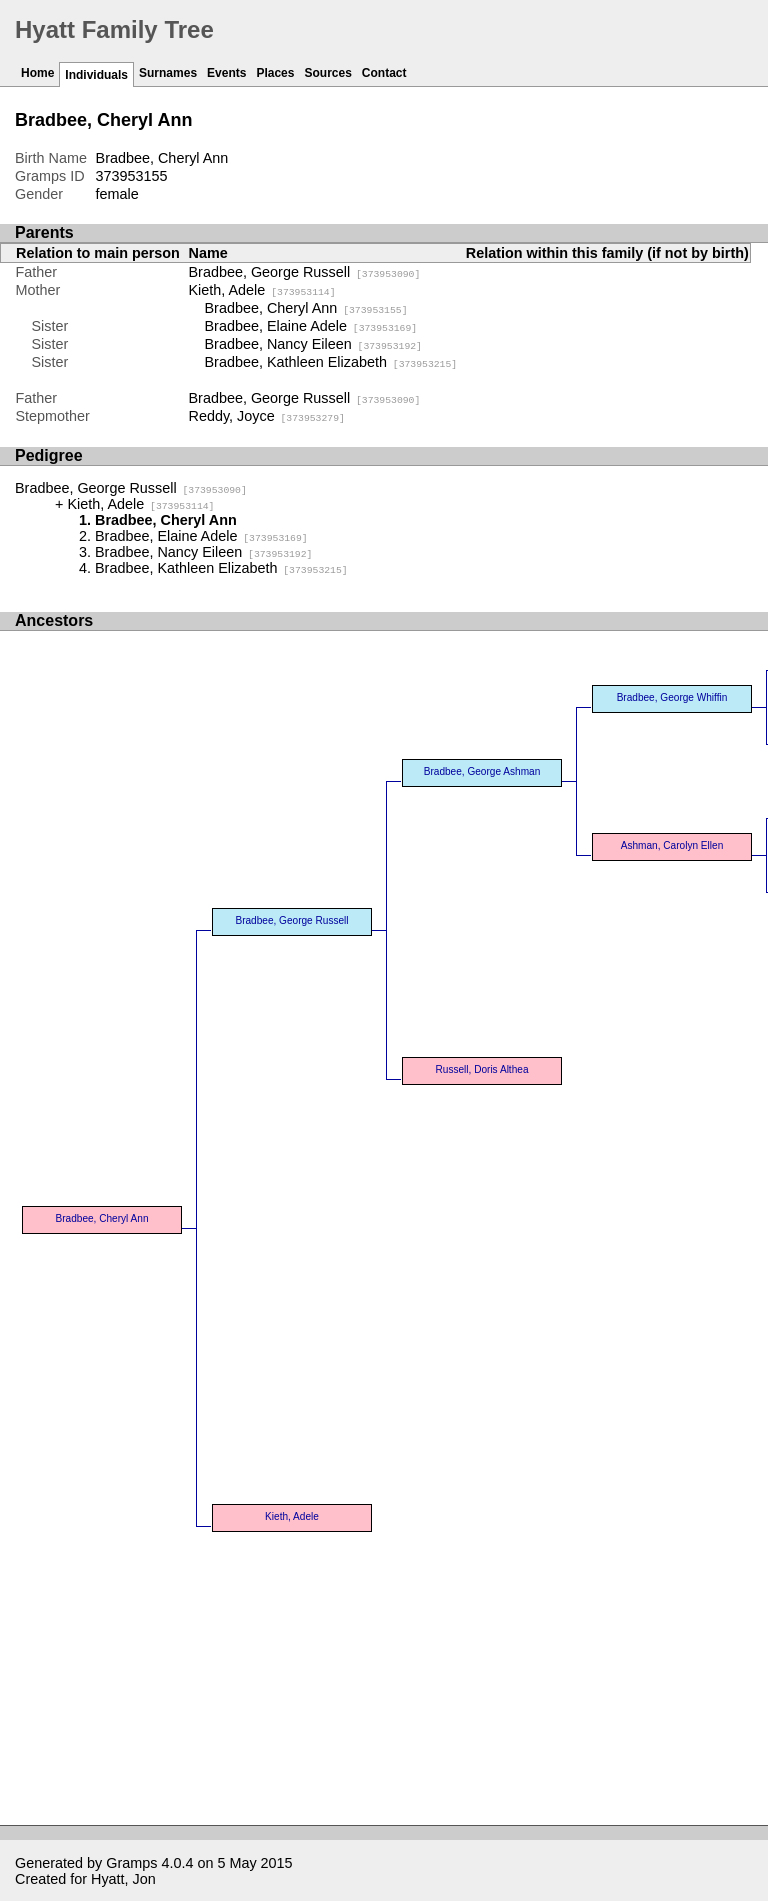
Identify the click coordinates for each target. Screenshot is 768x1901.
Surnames (168, 73)
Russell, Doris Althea (482, 1069)
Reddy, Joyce (267, 416)
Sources (327, 73)
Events (226, 73)
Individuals (96, 75)
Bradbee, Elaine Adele (311, 326)
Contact (384, 73)
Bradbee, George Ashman (482, 771)
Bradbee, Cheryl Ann (306, 308)
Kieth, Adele (262, 290)
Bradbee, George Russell (305, 272)
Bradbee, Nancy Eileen (313, 344)
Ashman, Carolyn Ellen (672, 845)
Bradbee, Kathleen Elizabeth (331, 362)
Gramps (131, 1863)
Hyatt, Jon (123, 1879)
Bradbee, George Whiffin (672, 697)
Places (275, 73)
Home (37, 73)
